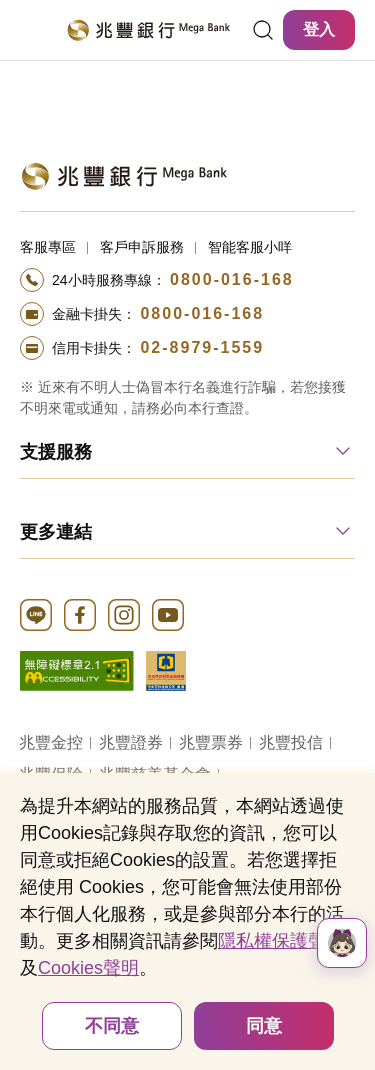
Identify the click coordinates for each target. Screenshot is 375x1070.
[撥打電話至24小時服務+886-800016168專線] (187, 280)
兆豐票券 (211, 742)
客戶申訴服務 (142, 247)
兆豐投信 (291, 742)
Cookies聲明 (88, 968)
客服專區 (48, 247)
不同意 (112, 1026)
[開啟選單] (32, 30)
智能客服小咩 (250, 247)
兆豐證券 (131, 742)
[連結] (263, 30)
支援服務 (56, 452)
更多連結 (56, 532)
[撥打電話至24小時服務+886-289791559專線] (187, 348)
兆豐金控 (51, 742)
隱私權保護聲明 (281, 941)
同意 (264, 1026)
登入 (319, 29)
